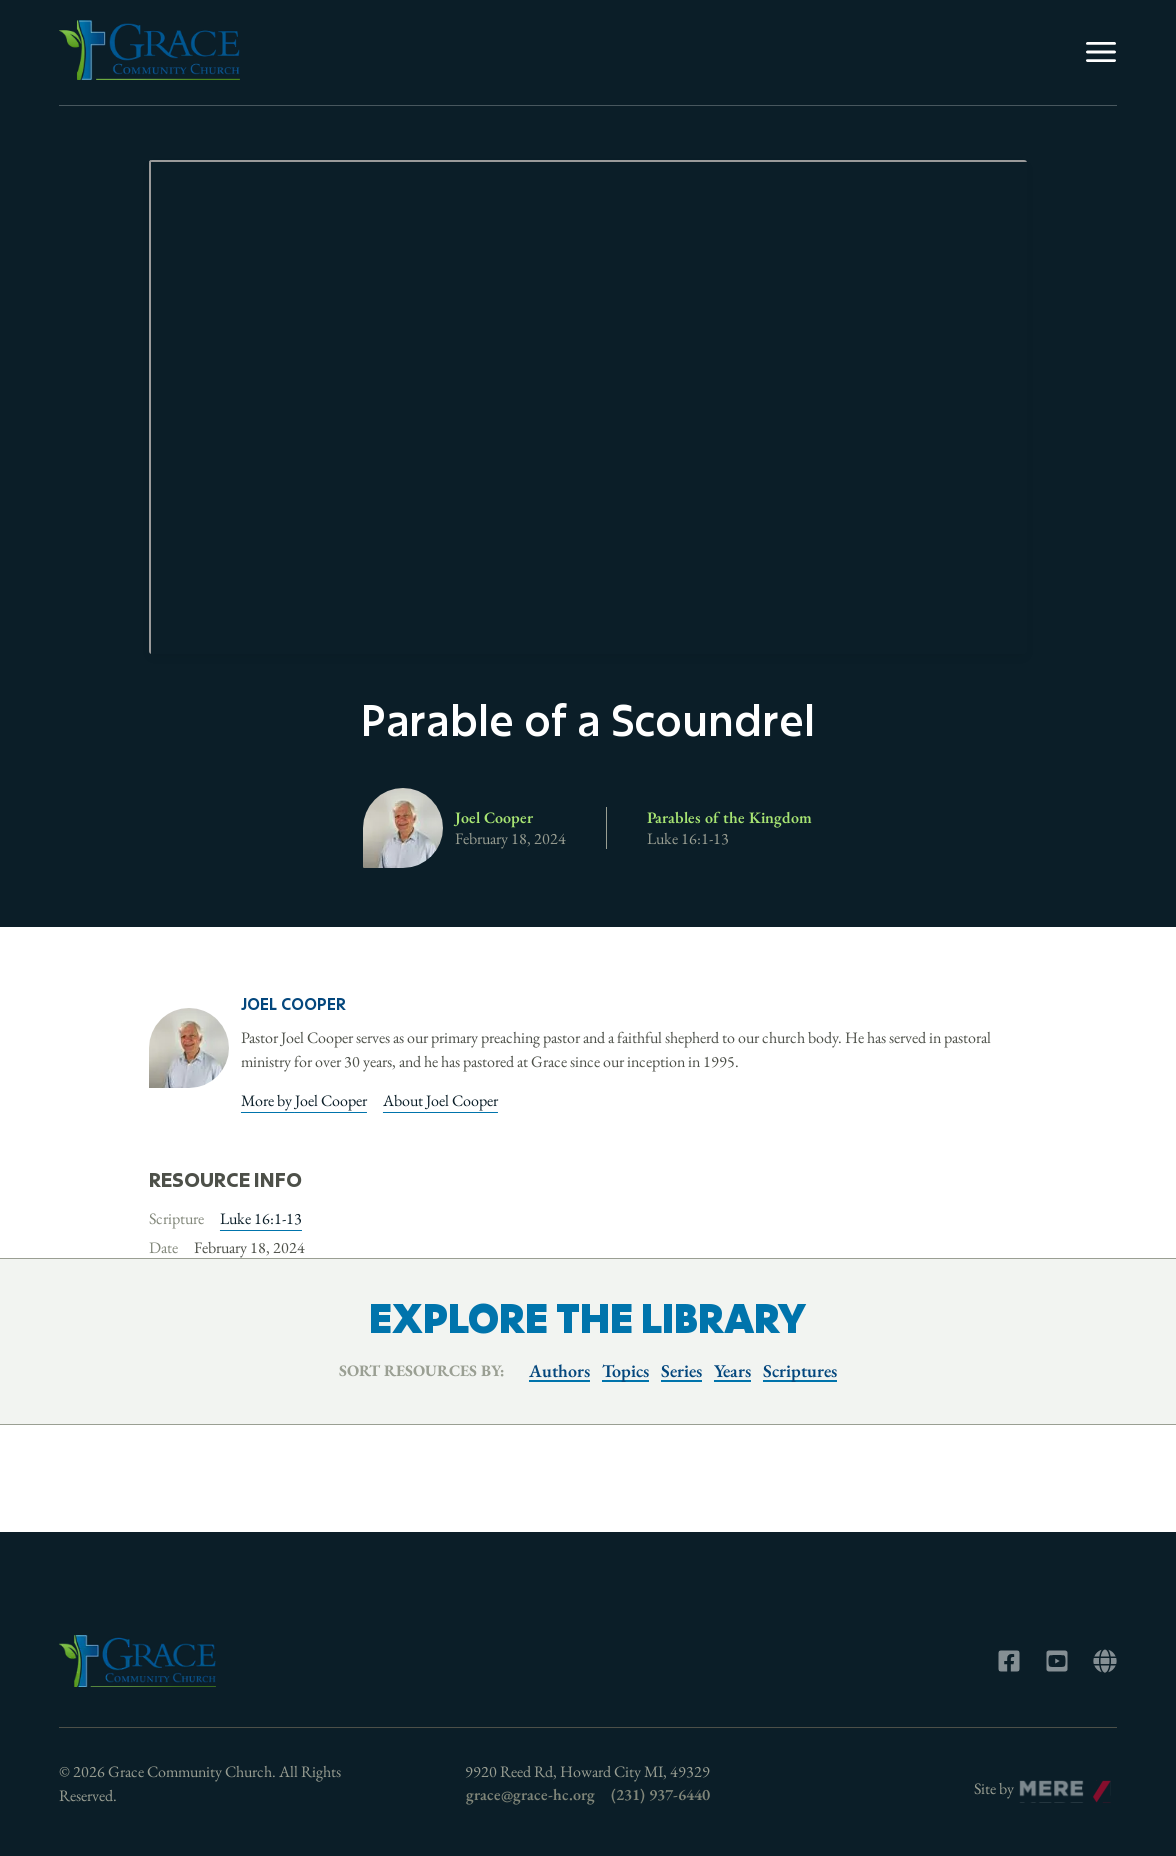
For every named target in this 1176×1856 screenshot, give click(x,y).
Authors (559, 1370)
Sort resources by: (422, 1370)
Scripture (176, 1218)
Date (163, 1247)
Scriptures (800, 1370)
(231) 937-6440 (660, 1794)
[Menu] (1101, 52)
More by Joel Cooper (304, 1100)
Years (732, 1370)
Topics (625, 1370)
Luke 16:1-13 (261, 1218)
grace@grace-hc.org (530, 1794)
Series (681, 1370)
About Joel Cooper (440, 1100)
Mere (1036, 1783)
